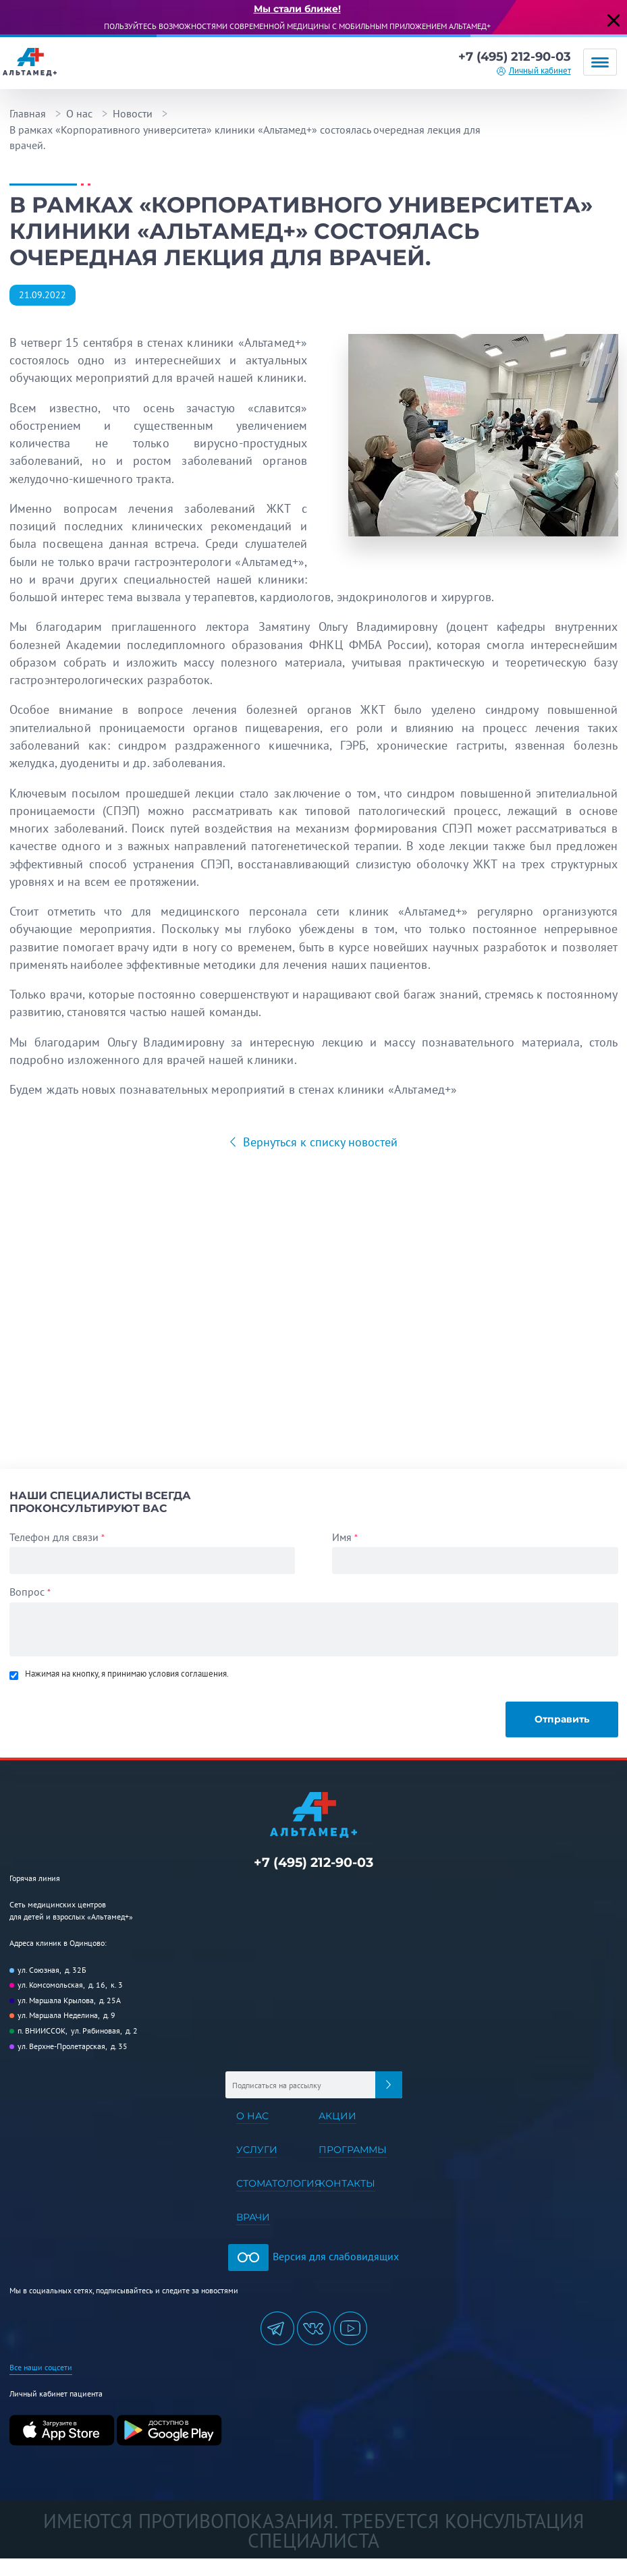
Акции (337, 2116)
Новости (133, 113)
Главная (27, 113)
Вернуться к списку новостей (319, 1142)
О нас (79, 113)
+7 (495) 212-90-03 (514, 57)
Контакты (347, 2183)
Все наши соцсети (40, 2367)
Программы (353, 2150)
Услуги (256, 2150)
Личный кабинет (540, 70)
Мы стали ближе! (297, 9)
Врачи (253, 2217)
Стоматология (278, 2183)
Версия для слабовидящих (313, 2256)
